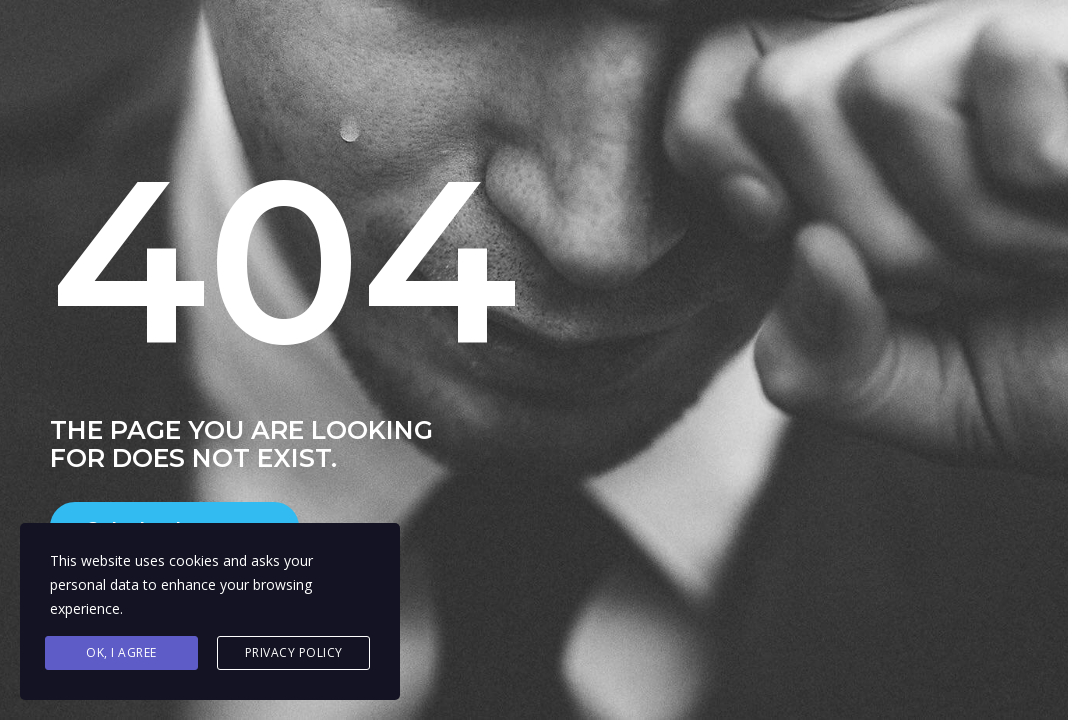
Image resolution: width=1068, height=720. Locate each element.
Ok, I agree (121, 652)
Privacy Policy (294, 652)
